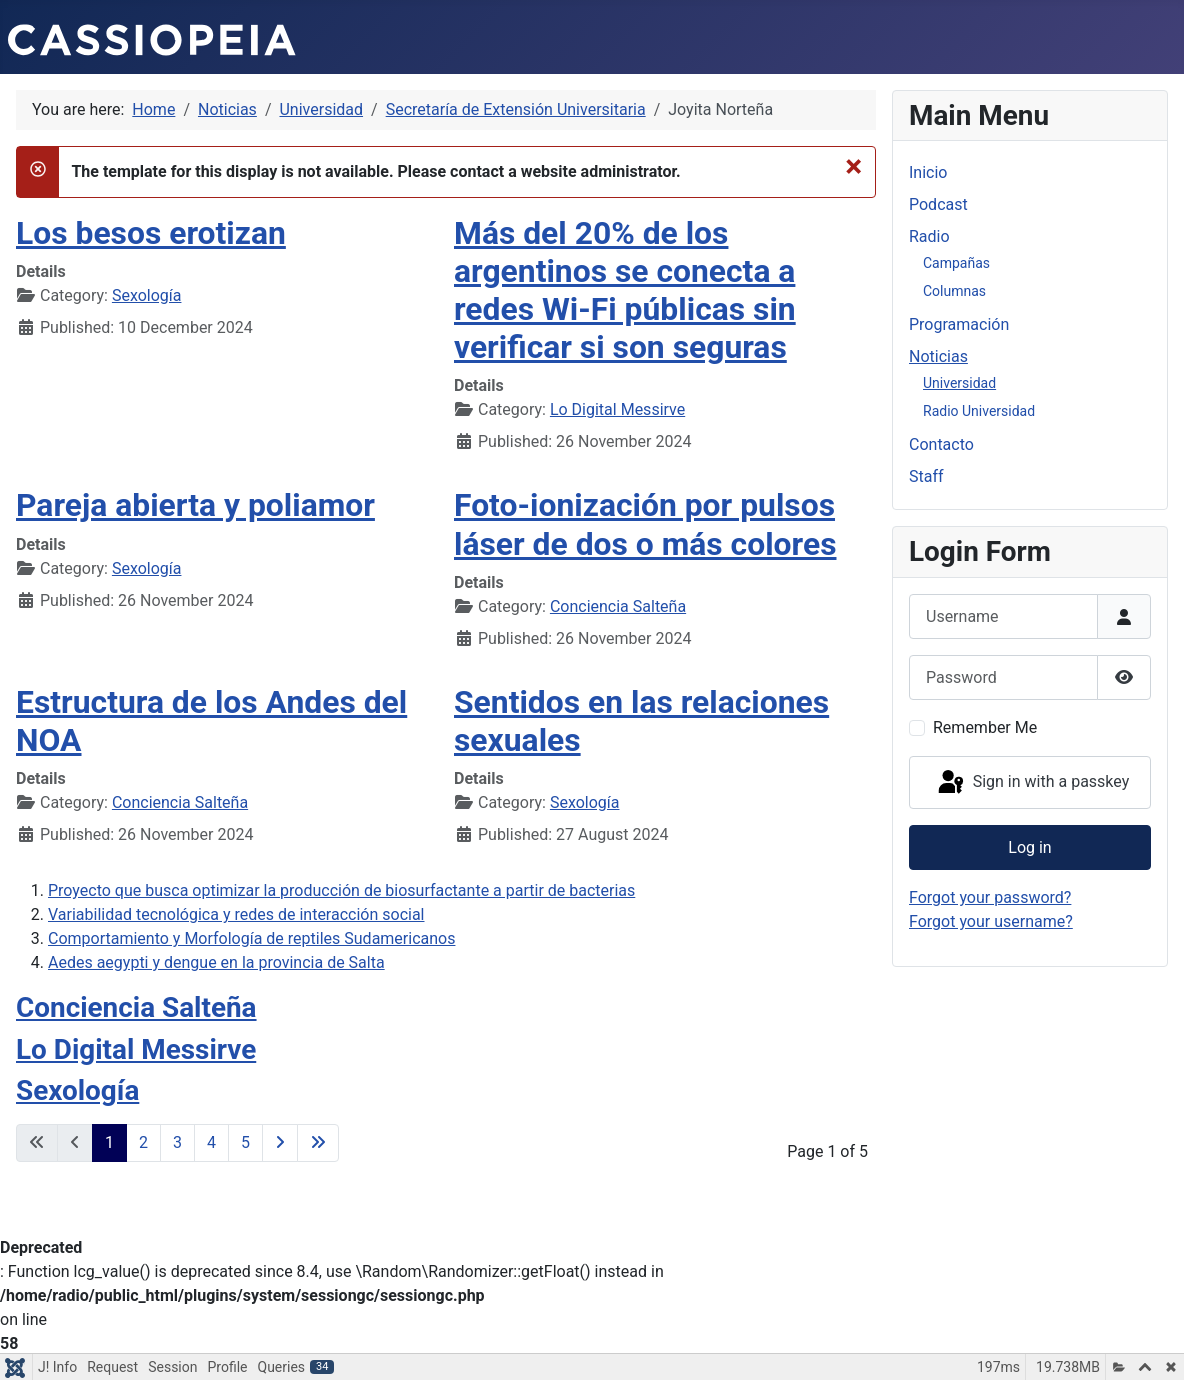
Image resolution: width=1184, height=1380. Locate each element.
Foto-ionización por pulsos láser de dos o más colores (645, 524)
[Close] (853, 166)
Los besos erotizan (151, 233)
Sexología (147, 295)
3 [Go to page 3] (177, 1142)
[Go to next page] (280, 1143)
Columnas (954, 291)
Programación (959, 324)
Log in (1029, 847)
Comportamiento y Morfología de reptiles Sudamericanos (251, 938)
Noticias (938, 356)
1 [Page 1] (109, 1142)
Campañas (956, 263)
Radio (929, 236)
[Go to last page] (318, 1143)
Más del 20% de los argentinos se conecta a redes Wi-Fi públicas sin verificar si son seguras (625, 290)
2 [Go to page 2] (143, 1142)
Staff (926, 476)
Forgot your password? (990, 897)
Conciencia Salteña (618, 606)
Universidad (959, 383)
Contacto (941, 444)
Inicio (928, 172)
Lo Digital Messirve (617, 409)
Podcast (938, 204)
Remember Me (985, 727)
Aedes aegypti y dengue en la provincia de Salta (216, 962)
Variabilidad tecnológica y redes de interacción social (236, 914)
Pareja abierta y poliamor (195, 505)
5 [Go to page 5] (245, 1142)
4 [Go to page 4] (211, 1142)
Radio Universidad (979, 411)
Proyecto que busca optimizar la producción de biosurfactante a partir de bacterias (341, 890)
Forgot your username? (991, 921)
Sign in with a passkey (1032, 783)
